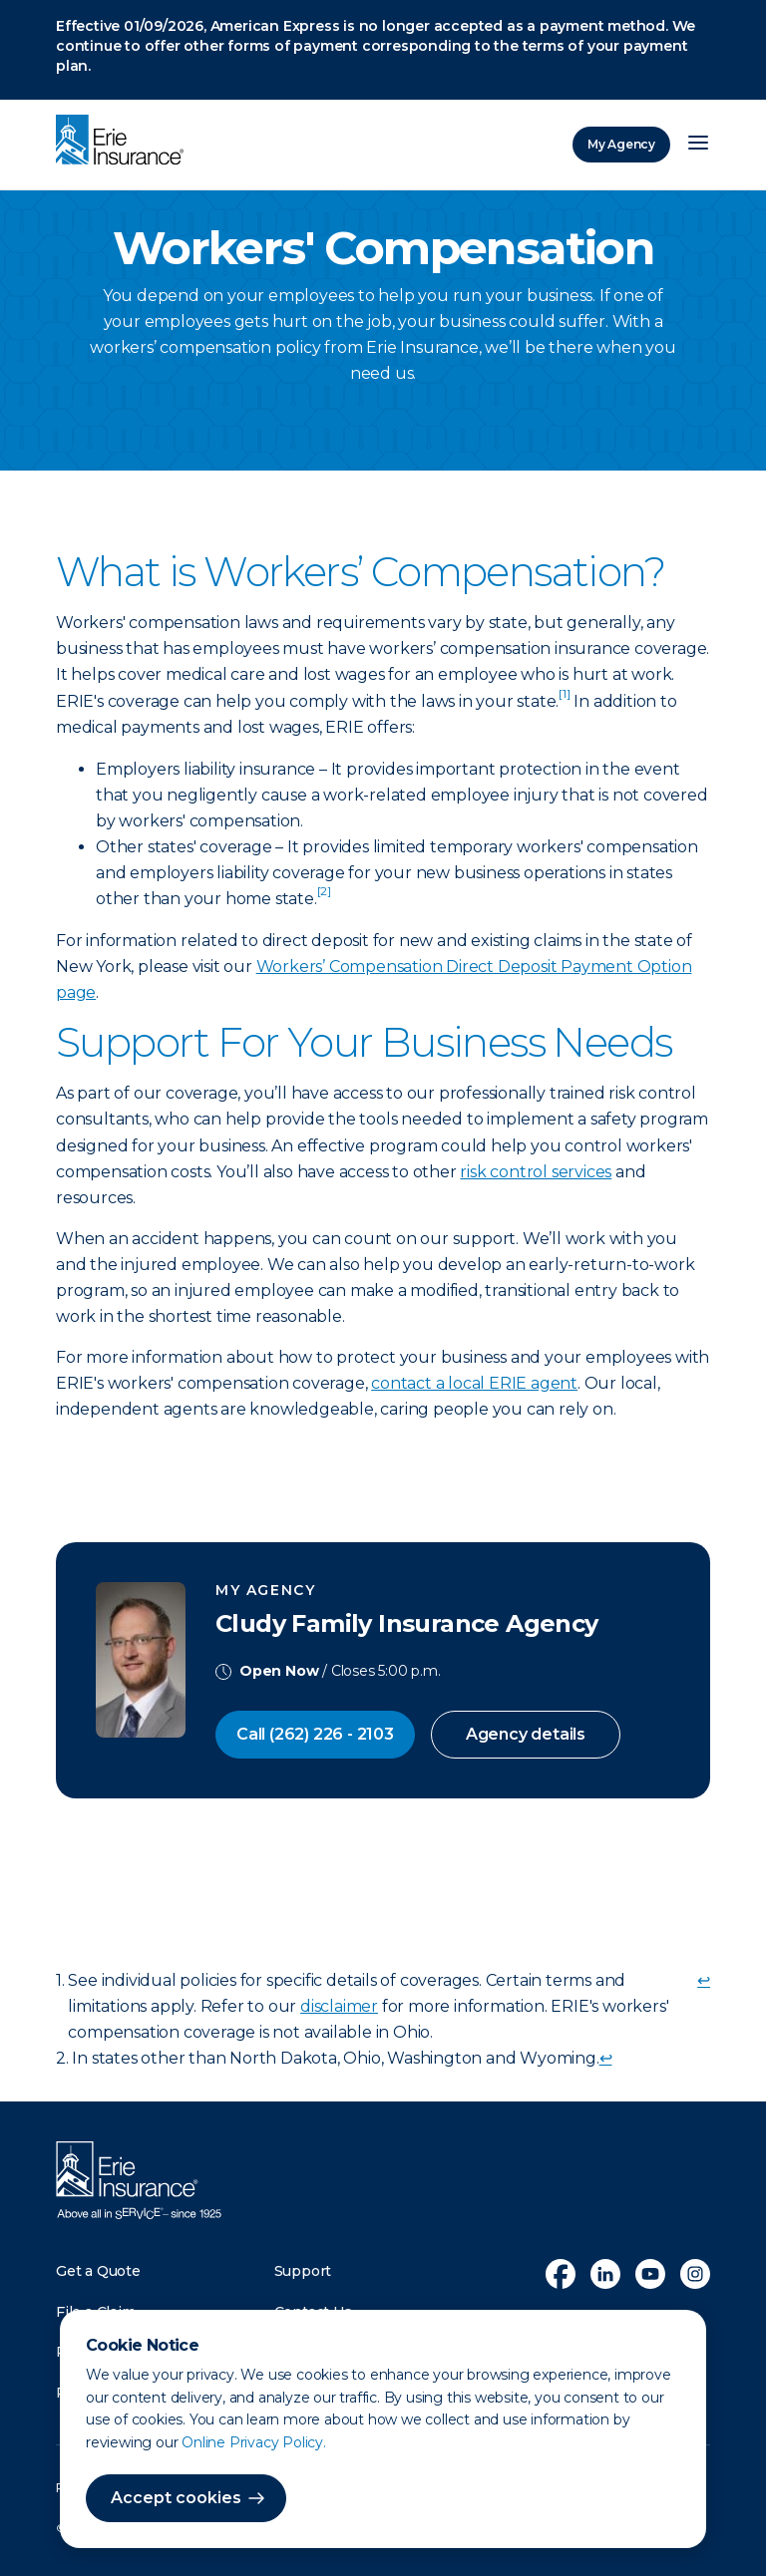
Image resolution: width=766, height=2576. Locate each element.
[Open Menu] (698, 145)
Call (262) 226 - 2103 (315, 1734)
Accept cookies (176, 2497)
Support (303, 2271)
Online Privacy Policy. (254, 2442)
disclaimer (339, 2006)
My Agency (621, 144)
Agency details (525, 1734)
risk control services (535, 1171)
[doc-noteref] (564, 701)
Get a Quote (98, 2271)
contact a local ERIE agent (474, 1383)
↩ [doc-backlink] (703, 1980)
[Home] (124, 141)
